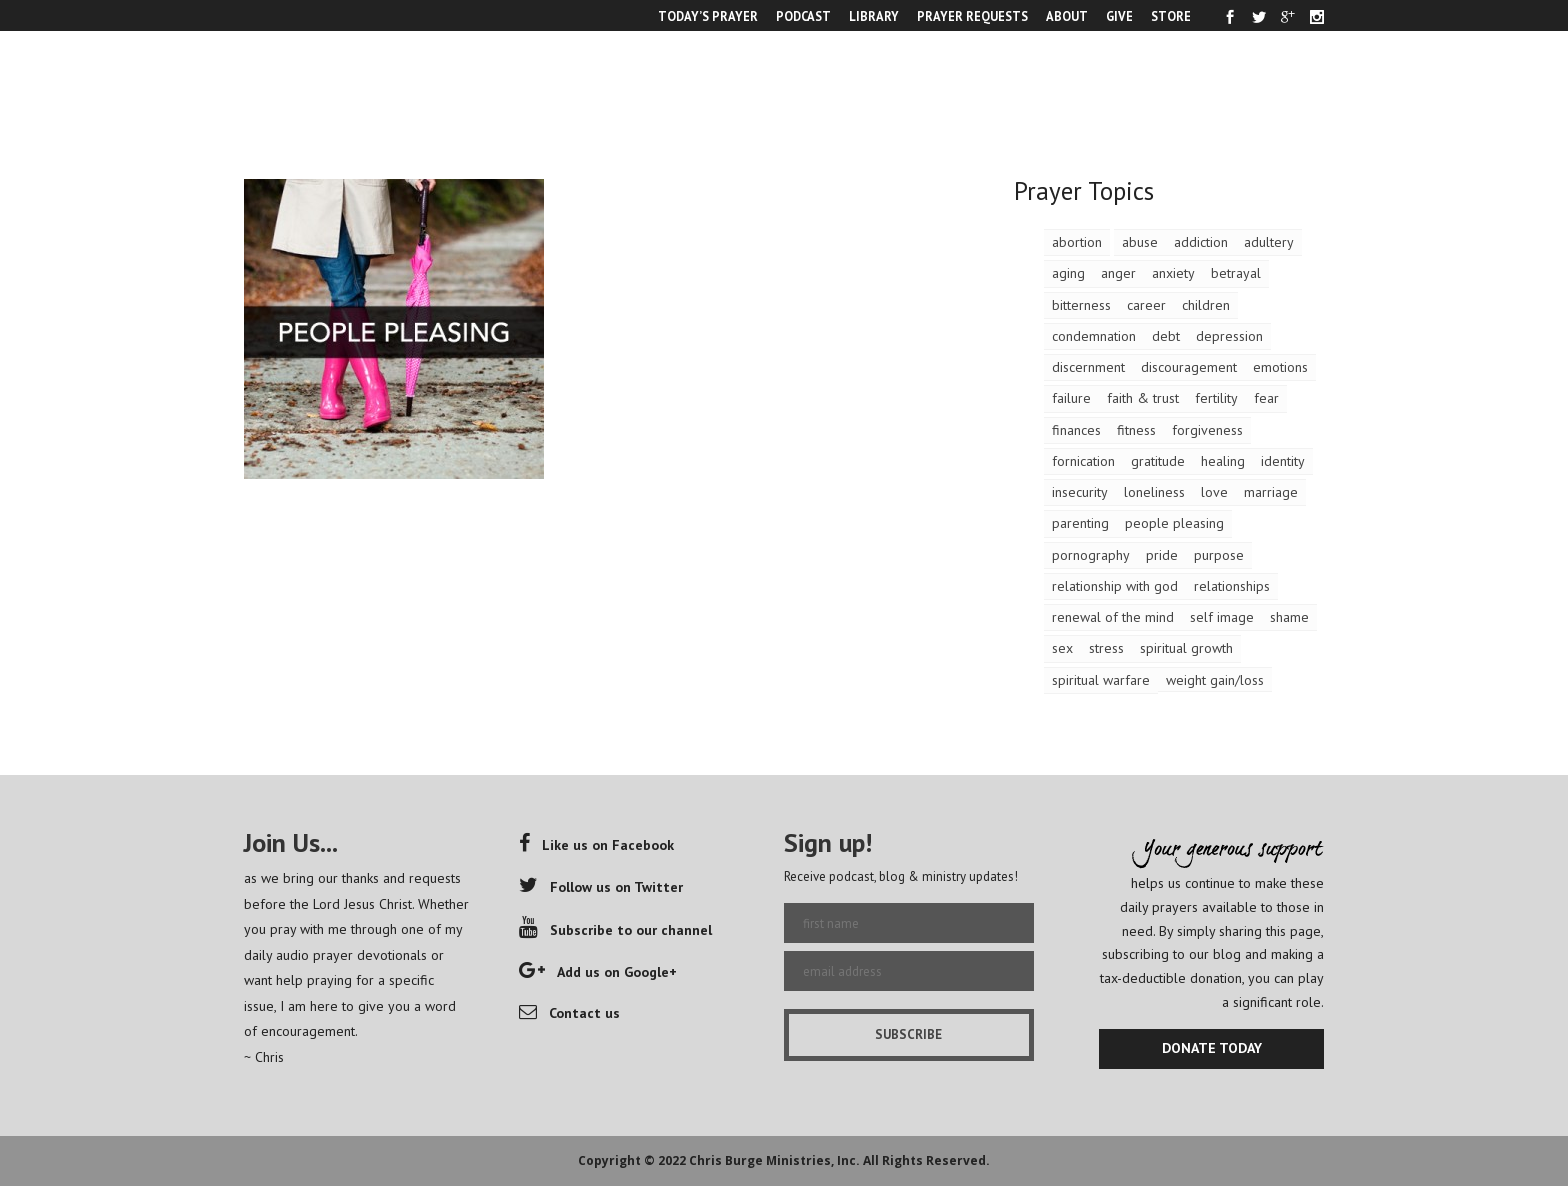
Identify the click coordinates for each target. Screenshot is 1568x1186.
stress (1106, 648)
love (1214, 492)
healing (1223, 461)
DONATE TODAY (1212, 1048)
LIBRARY (874, 16)
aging (1068, 273)
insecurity (1080, 492)
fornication (1083, 461)
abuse (1140, 242)
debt (1166, 336)
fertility (1216, 398)
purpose (1219, 555)
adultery (1269, 242)
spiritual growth (1186, 648)
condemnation (1094, 336)
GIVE (1119, 16)
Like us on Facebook (596, 845)
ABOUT (1067, 16)
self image (1222, 617)
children (1206, 305)
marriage (1271, 492)
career (1146, 305)
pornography (1091, 555)
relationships (1232, 586)
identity (1283, 461)
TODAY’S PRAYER (708, 16)
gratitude (1158, 461)
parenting (1080, 523)
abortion (1077, 242)
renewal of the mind (1113, 617)
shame (1289, 617)
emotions (1280, 367)
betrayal (1236, 273)
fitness (1136, 430)
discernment (1088, 367)
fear (1266, 398)
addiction (1201, 242)
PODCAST (803, 16)
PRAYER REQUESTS (972, 16)
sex (1062, 648)
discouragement (1189, 367)
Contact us (569, 1013)
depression (1229, 336)
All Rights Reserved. (926, 1160)
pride (1162, 555)
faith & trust (1143, 398)
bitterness (1081, 305)
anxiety (1173, 273)
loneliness (1154, 492)
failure (1071, 398)
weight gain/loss (1215, 680)
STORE (1171, 16)
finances (1076, 430)
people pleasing (1174, 523)
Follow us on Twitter (601, 887)
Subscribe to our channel (615, 930)
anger (1118, 273)
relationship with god (1115, 586)
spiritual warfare (1101, 680)
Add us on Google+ (598, 972)
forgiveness (1207, 430)
